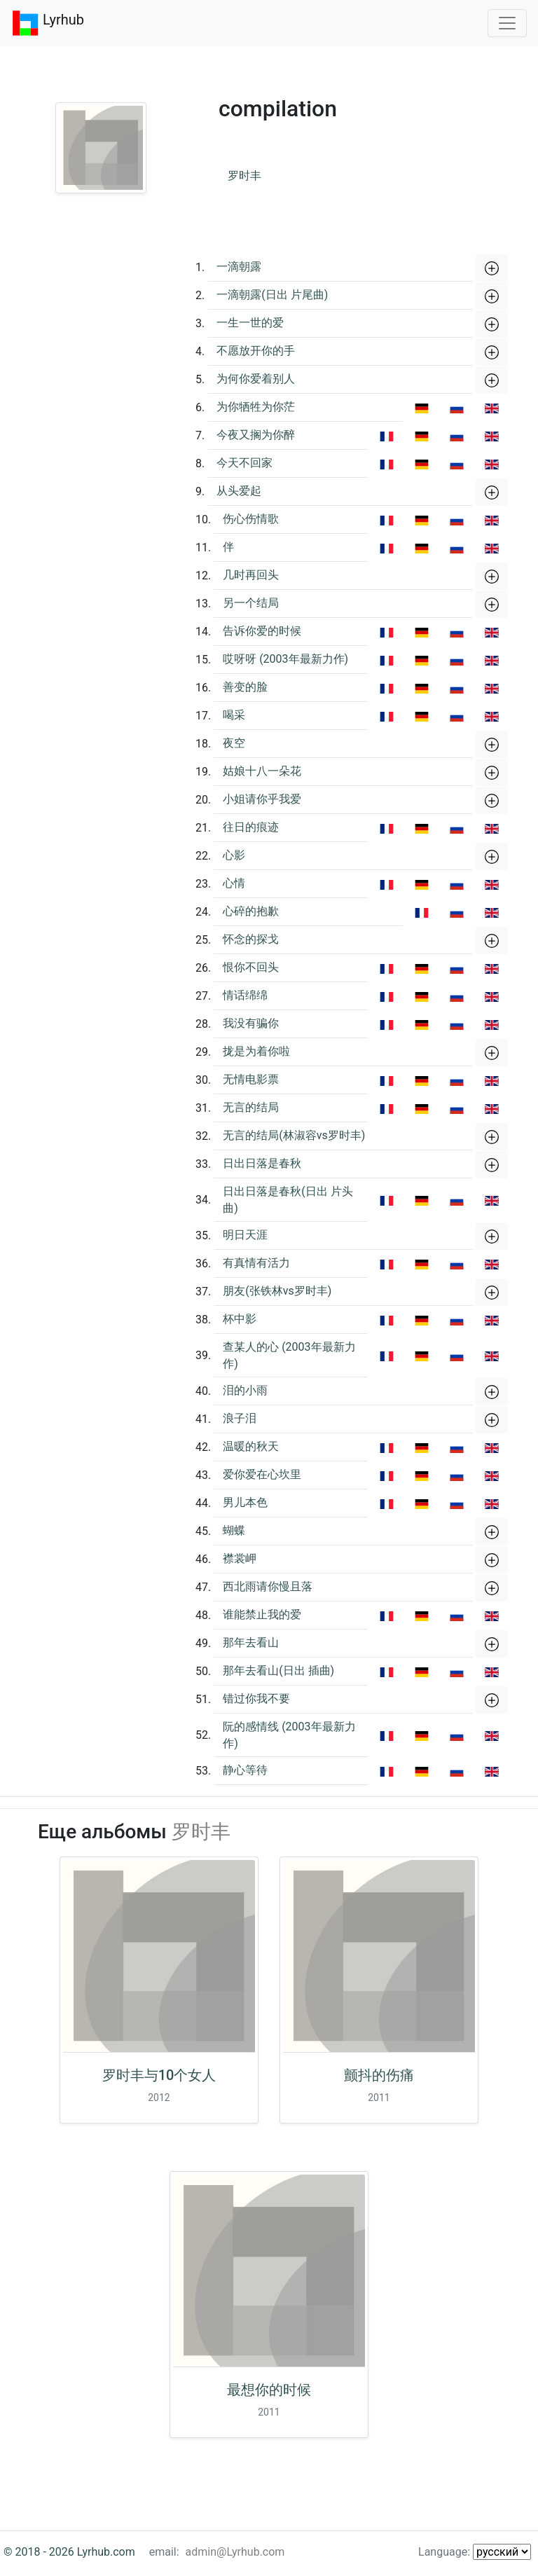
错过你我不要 (256, 1698)
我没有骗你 (251, 1023)
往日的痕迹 (251, 827)
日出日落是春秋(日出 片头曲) (287, 1200)
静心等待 (245, 1770)
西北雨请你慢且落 (267, 1586)
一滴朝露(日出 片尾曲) (272, 294)
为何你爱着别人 (255, 378)
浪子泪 (239, 1418)
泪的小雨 (245, 1390)
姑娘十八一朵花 (262, 771)
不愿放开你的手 (255, 350)
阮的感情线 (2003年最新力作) (289, 1735)
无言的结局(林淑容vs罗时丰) (294, 1135)
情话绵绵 (245, 995)
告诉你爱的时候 (262, 631)
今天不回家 (244, 462)
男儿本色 (245, 1502)
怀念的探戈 (251, 939)
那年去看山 (251, 1642)
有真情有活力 (256, 1262)
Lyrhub (47, 23)
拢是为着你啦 (256, 1051)
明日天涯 (245, 1234)
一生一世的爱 (250, 322)
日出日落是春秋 (262, 1163)
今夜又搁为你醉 (255, 434)
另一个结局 (251, 602)
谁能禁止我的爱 (262, 1614)
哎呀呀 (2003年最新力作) (285, 659)
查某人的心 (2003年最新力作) (289, 1355)
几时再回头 (251, 574)
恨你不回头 (251, 967)
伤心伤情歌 (251, 518)
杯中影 (239, 1318)
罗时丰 (244, 175)
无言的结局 (251, 1107)
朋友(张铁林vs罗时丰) (277, 1290)
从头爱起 (238, 490)
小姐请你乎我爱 (262, 799)
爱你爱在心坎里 (262, 1474)
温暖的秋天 (251, 1446)
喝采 (234, 715)
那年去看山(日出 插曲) (278, 1670)
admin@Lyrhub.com (235, 2551)
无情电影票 (251, 1079)
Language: (474, 2552)
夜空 (234, 743)
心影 (234, 855)
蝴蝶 (234, 1530)
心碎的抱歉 (251, 911)
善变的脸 (245, 687)
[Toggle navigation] (507, 23)
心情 (234, 883)
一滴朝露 (238, 266)
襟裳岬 (239, 1558)
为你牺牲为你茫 (255, 406)
